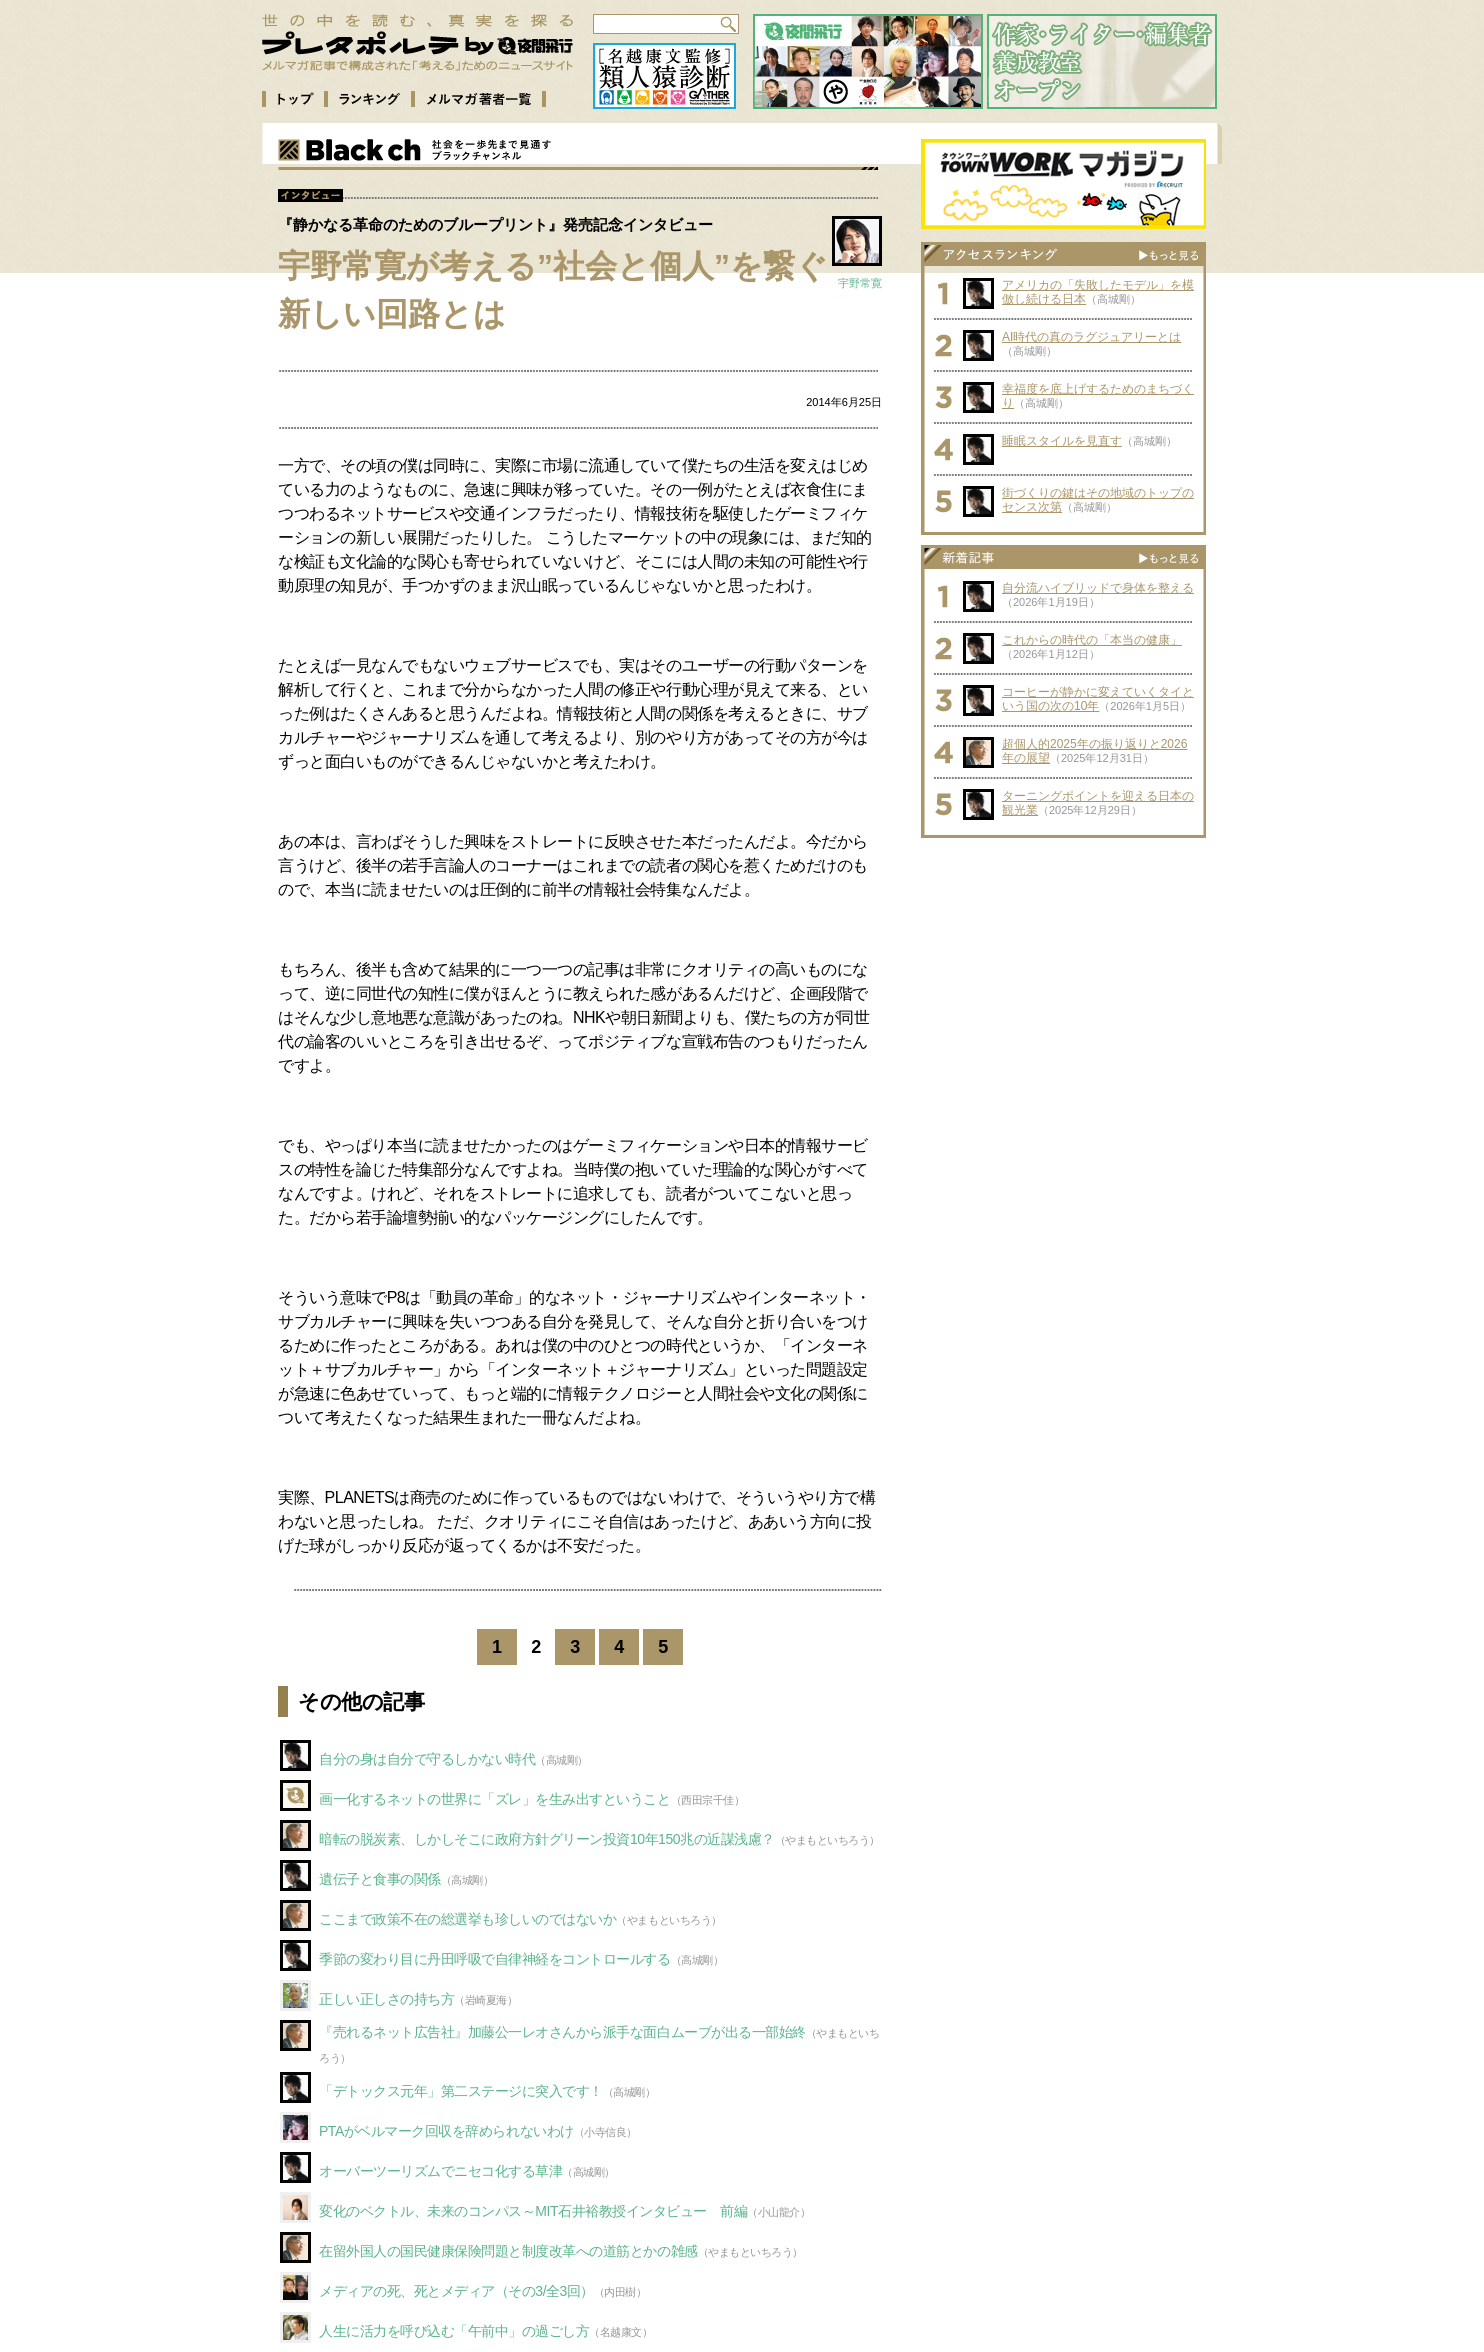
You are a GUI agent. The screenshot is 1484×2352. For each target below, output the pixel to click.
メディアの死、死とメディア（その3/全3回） (456, 2291)
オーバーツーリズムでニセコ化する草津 (440, 2171)
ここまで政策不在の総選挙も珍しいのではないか (467, 1919)
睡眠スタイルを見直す (1062, 441)
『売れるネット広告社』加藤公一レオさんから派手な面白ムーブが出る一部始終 (562, 2032)
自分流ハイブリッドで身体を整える (1098, 588)
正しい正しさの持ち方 (386, 1999)
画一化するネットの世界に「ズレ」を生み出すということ (495, 1799)
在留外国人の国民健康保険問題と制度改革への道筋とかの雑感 (508, 2251)
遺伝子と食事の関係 (380, 1879)
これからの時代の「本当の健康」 (1092, 640)
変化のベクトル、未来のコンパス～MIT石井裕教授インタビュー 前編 (533, 2211)
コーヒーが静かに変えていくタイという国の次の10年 (1098, 699)
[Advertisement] (1064, 973)
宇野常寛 (860, 283)
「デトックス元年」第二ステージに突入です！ (461, 2091)
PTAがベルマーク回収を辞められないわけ (446, 2131)
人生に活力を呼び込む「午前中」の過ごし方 (454, 2331)
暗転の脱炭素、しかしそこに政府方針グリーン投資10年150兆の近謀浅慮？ (547, 1839)
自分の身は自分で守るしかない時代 (427, 1759)
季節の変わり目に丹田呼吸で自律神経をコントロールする (495, 1959)
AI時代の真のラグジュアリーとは (1091, 337)
